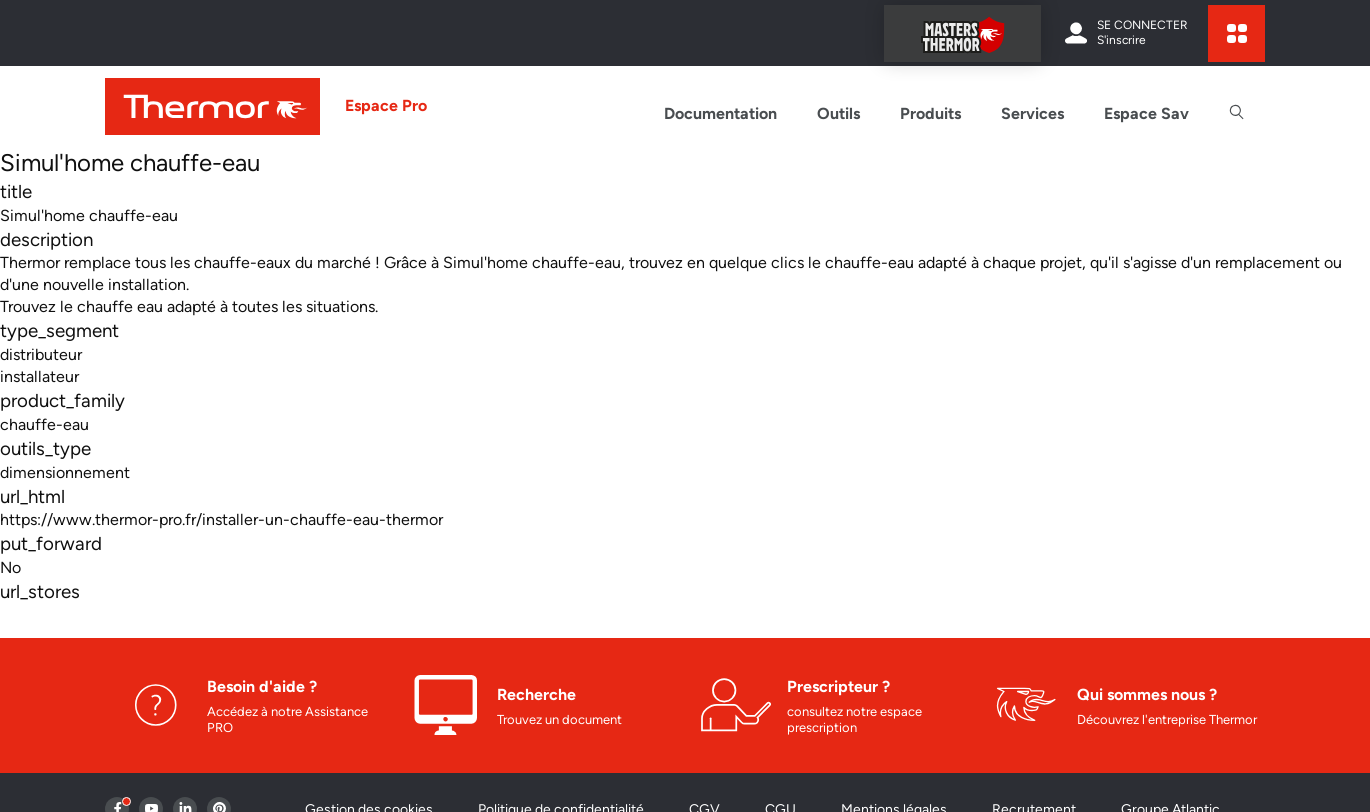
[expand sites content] (1236, 33)
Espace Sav (1146, 113)
